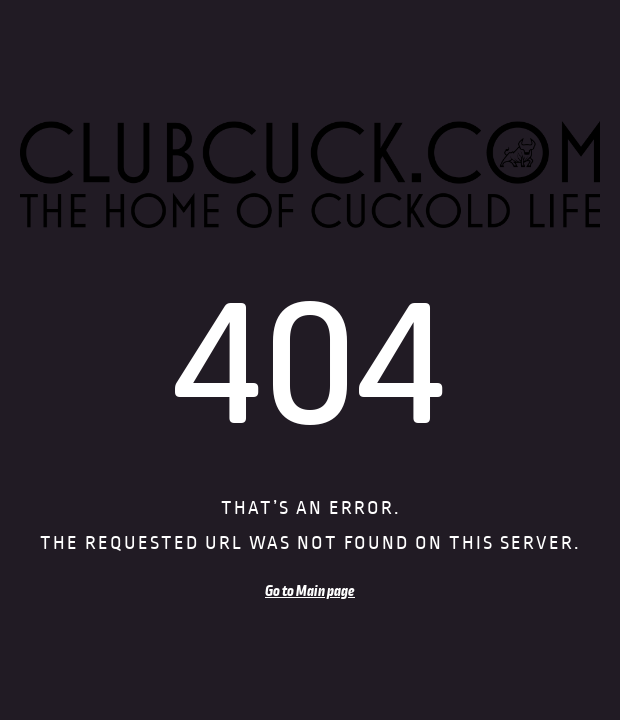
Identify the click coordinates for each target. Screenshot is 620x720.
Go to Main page (310, 591)
